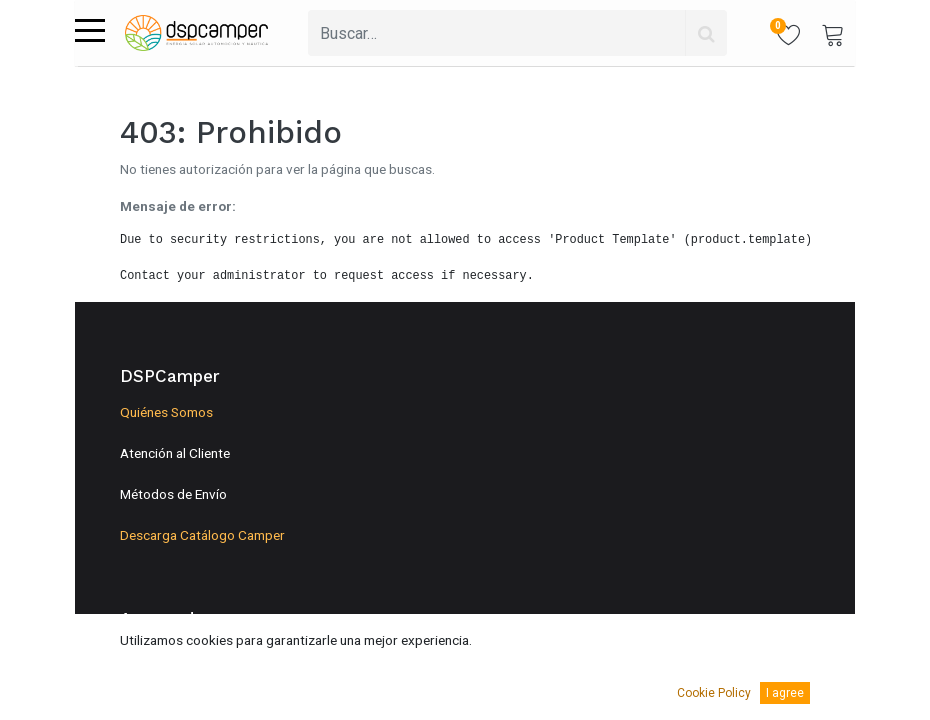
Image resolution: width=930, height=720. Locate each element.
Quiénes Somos (166, 412)
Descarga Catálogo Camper (202, 535)
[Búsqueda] (706, 33)
